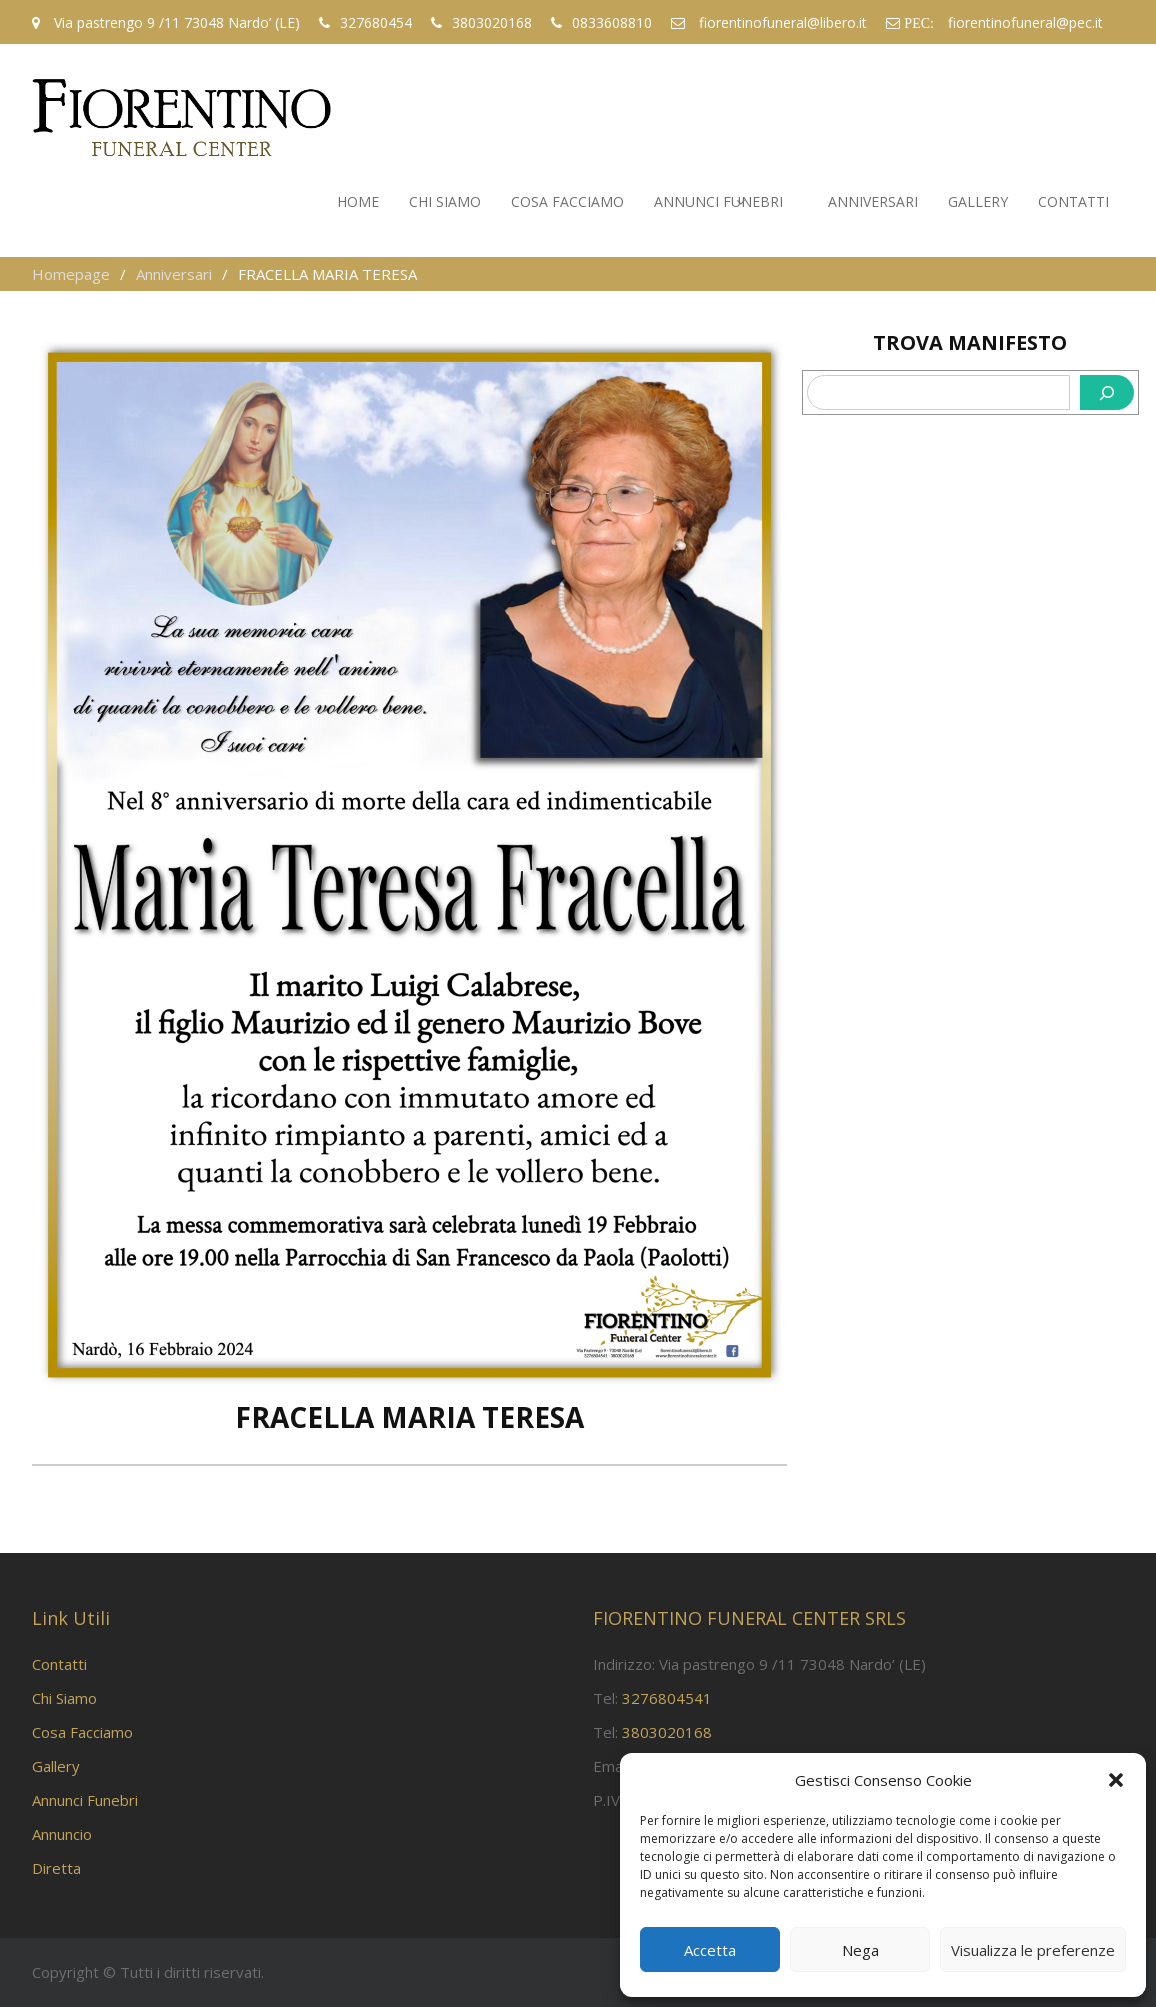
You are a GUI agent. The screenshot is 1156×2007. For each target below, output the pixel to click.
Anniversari (873, 201)
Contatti (1073, 201)
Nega (860, 1950)
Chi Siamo (445, 201)
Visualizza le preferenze (1033, 1950)
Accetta (710, 1950)
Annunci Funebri (718, 201)
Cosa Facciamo (567, 201)
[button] (1116, 1780)
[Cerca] (1107, 392)
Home (358, 201)
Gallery (978, 201)
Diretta (56, 1868)
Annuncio (62, 1834)
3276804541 (667, 1698)
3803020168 (667, 1732)
